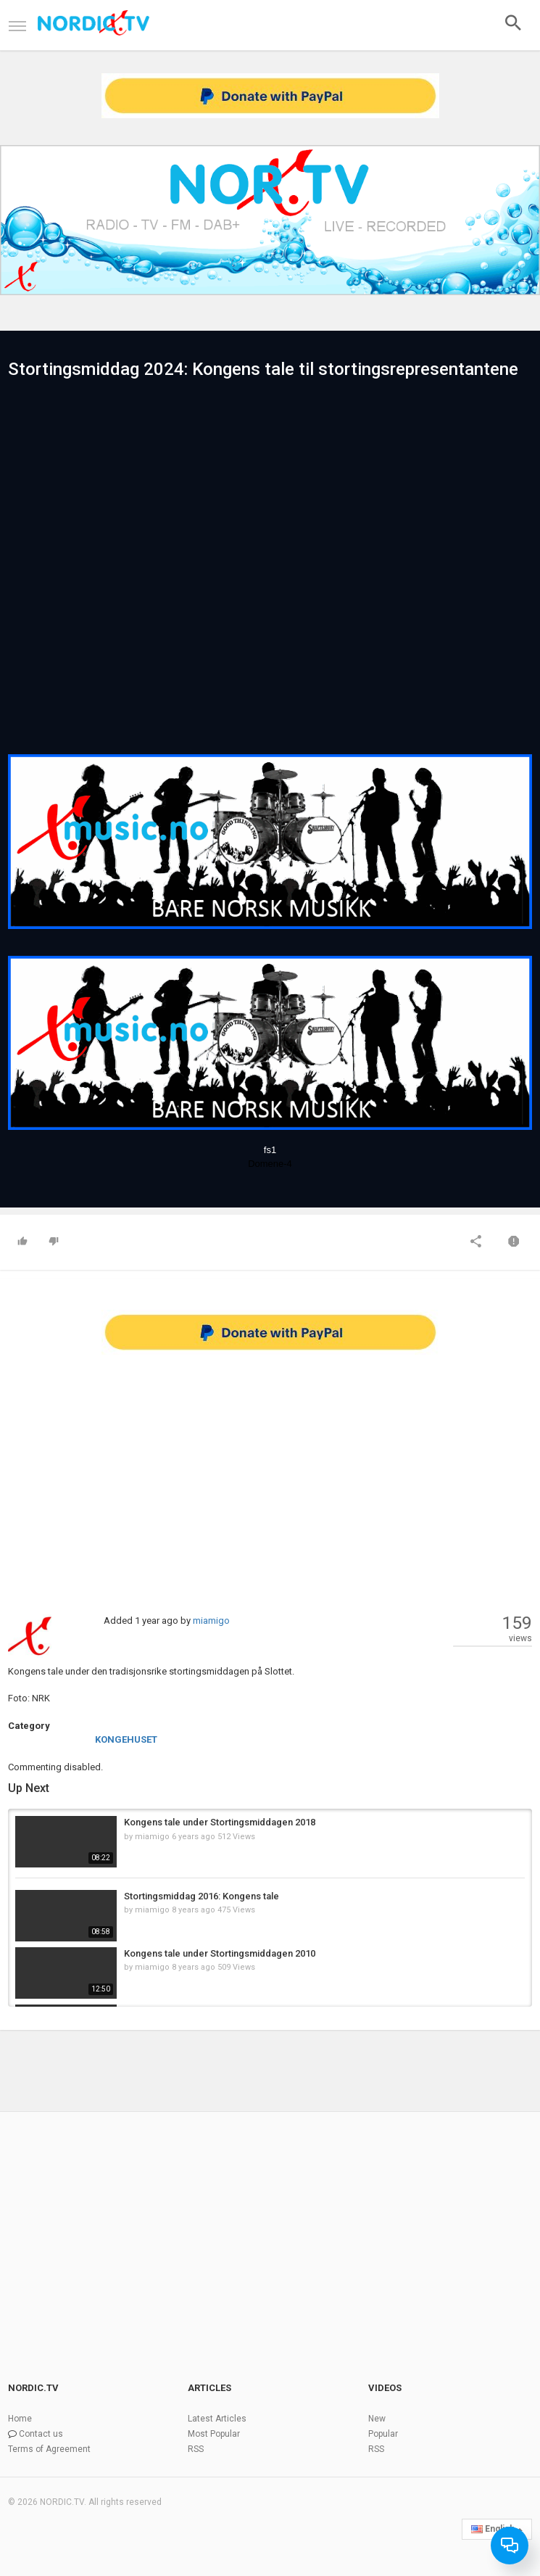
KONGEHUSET (126, 1739)
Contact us (41, 2434)
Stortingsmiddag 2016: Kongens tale (201, 1896)
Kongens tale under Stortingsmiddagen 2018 (219, 1822)
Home (20, 2419)
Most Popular (214, 2434)
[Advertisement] (270, 1469)
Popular (383, 2434)
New (377, 2419)
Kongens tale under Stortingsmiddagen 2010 (219, 1953)
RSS (196, 2449)
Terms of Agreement (49, 2449)
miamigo (211, 1620)
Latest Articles (217, 2419)
